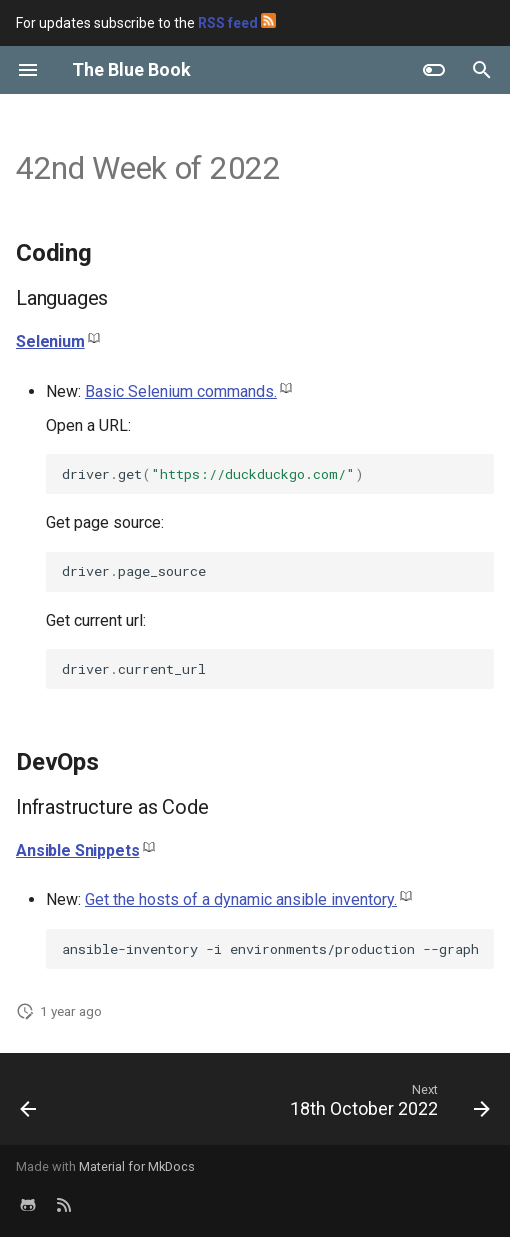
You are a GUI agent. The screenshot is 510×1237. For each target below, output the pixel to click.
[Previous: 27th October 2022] (29, 1105)
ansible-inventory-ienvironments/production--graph (270, 949)
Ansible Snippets (77, 850)
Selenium (50, 341)
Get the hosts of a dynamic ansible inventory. (241, 899)
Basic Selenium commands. (181, 391)
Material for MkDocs (137, 1166)
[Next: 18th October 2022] (387, 1105)
